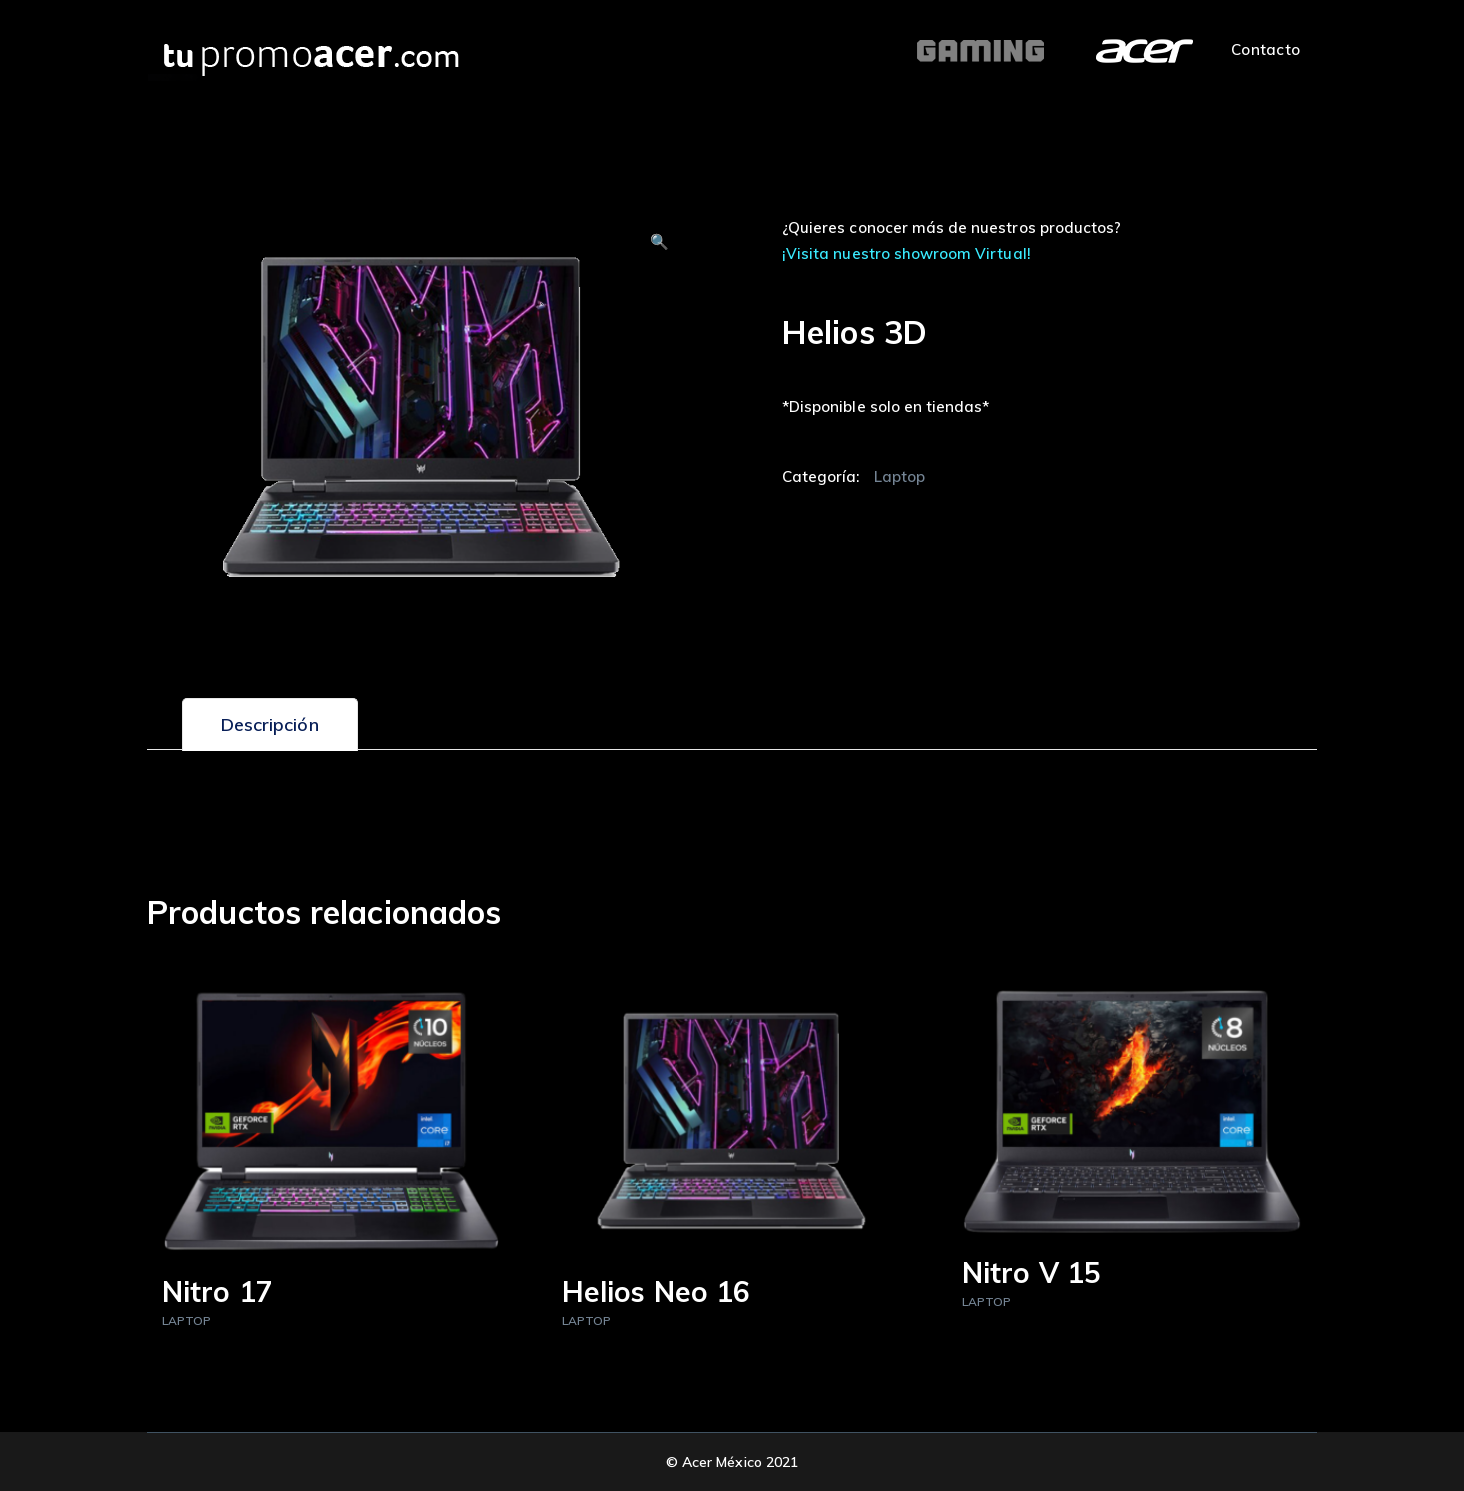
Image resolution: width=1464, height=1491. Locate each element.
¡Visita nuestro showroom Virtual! (906, 253)
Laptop (899, 476)
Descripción (270, 724)
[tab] (270, 724)
